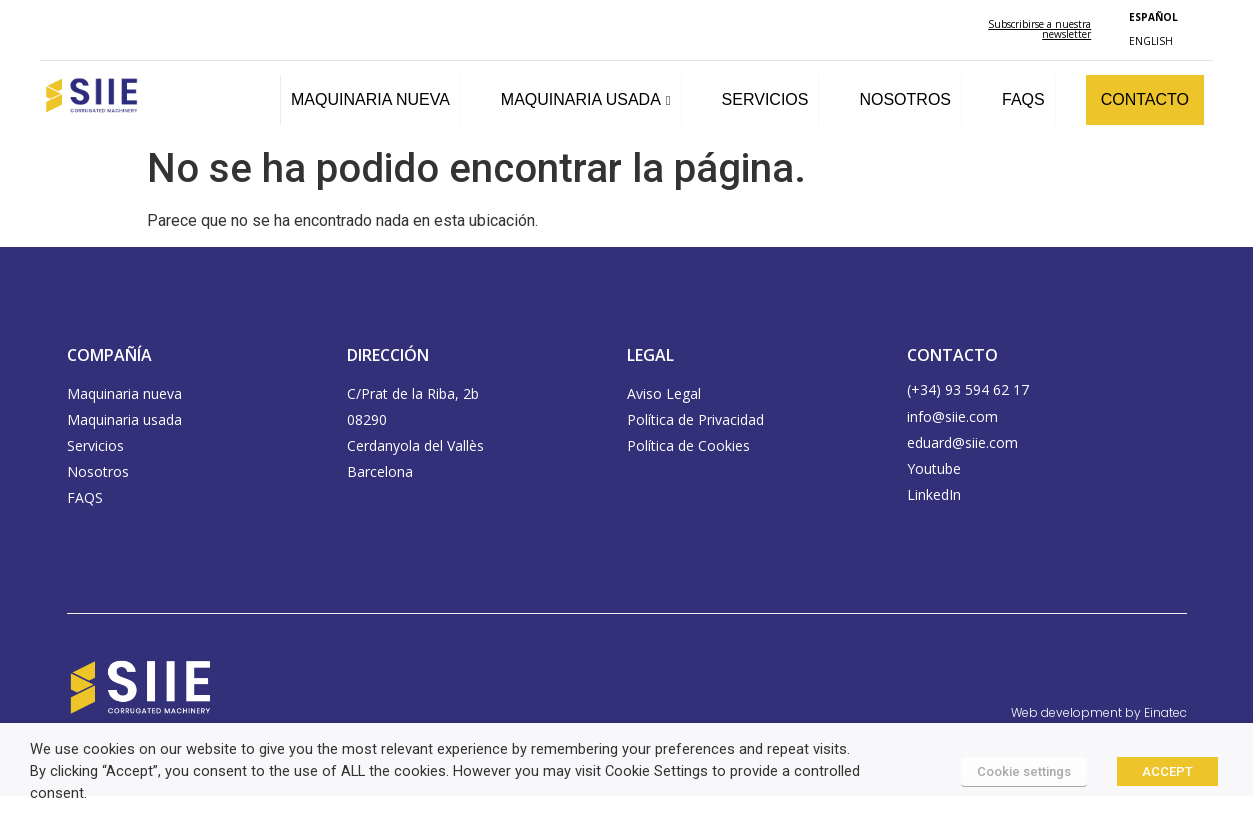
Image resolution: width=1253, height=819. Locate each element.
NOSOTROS (905, 99)
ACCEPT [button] (1167, 771)
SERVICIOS (765, 99)
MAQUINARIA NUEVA (370, 99)
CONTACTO (1145, 99)
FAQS (1023, 99)
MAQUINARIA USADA (586, 99)
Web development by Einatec (1099, 712)
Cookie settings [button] (1024, 771)
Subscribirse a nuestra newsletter (1039, 29)
